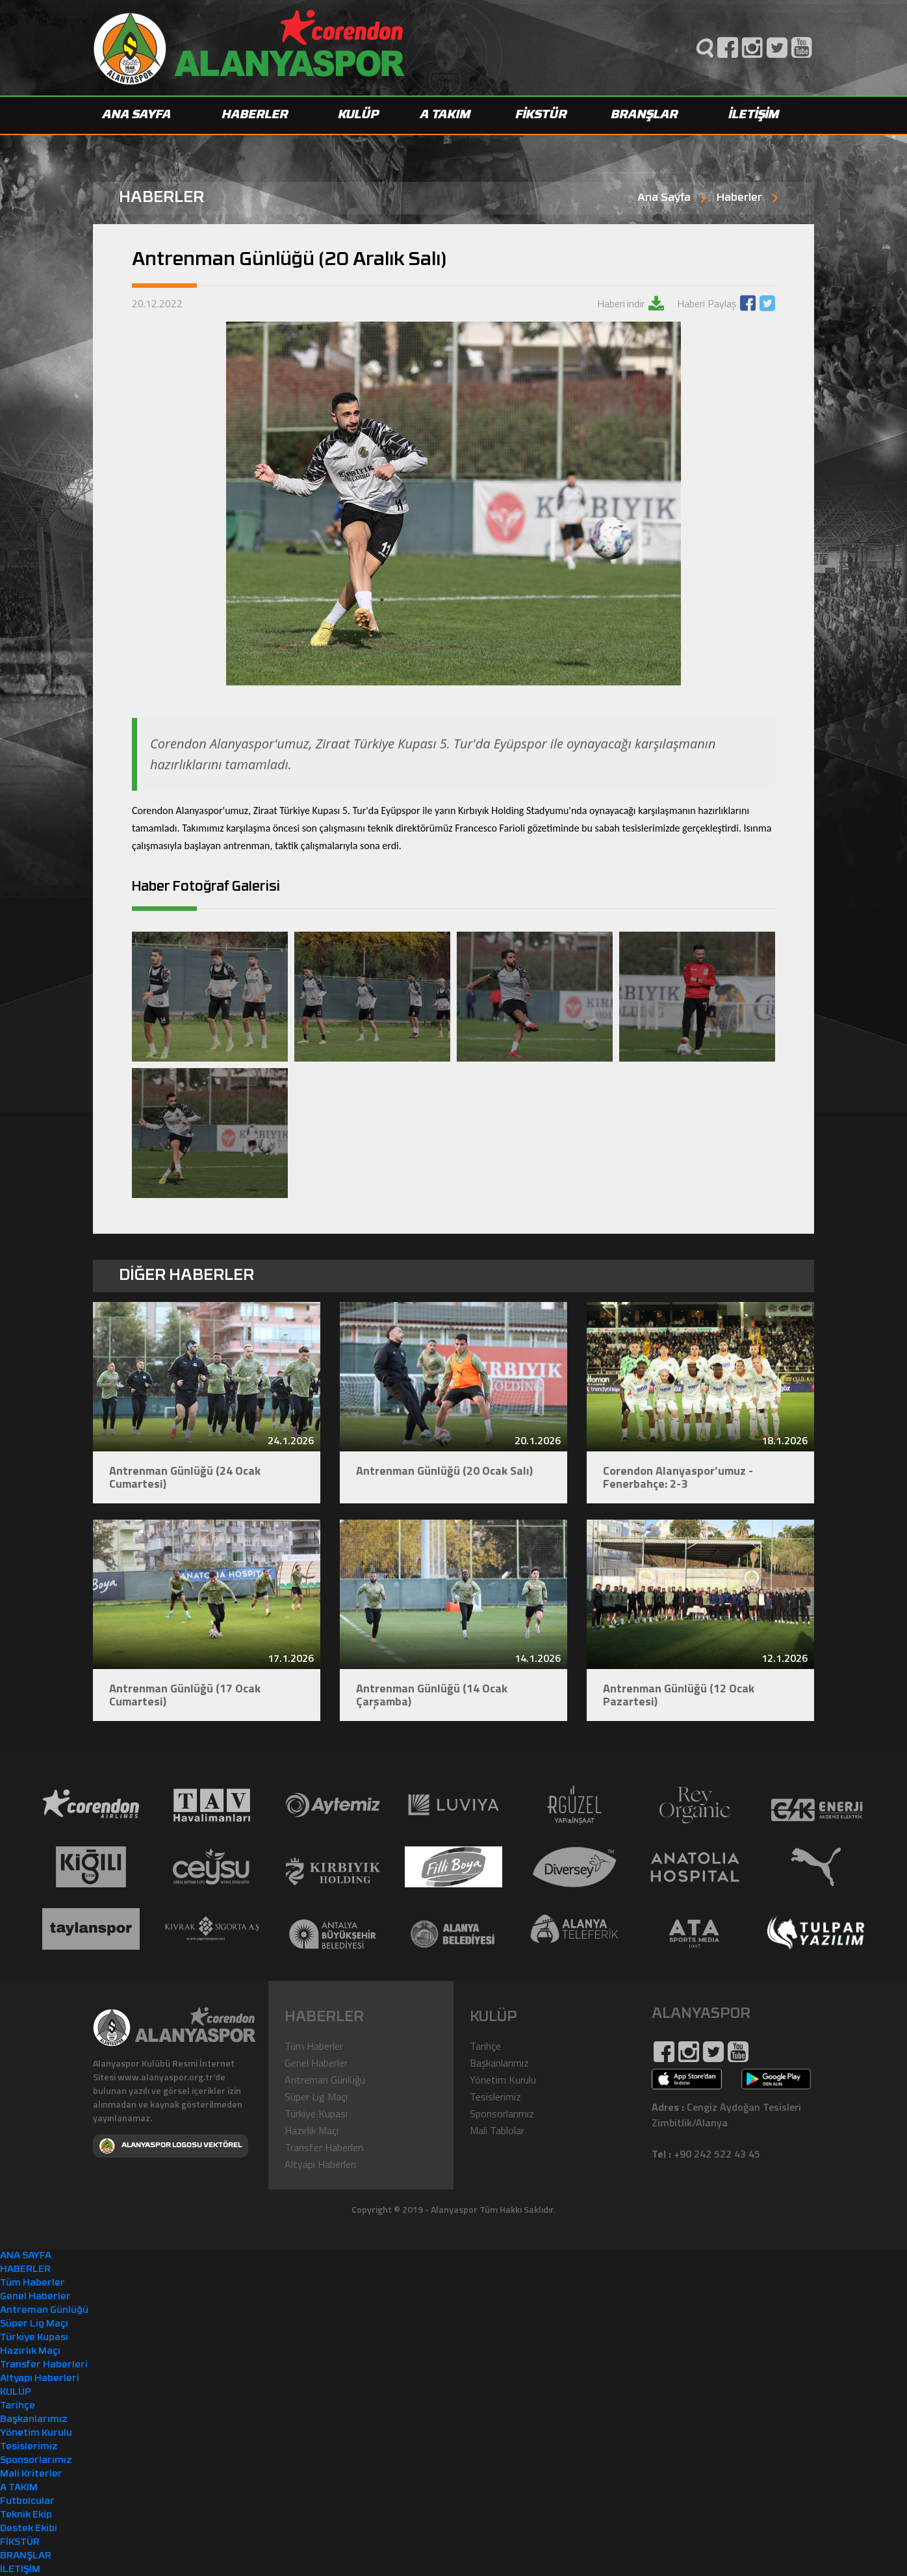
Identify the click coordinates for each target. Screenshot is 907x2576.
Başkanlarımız (499, 2062)
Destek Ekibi (28, 2528)
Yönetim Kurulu (503, 2079)
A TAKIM (445, 115)
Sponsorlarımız (502, 2113)
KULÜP (359, 115)
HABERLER (255, 115)
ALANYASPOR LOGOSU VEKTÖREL (170, 2145)
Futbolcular (27, 2501)
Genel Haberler (316, 2062)
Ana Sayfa (664, 198)
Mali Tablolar (497, 2129)
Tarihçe (485, 2045)
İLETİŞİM (754, 115)
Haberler (739, 198)
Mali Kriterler (31, 2474)
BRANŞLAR (644, 115)
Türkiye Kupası (316, 2113)
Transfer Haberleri (324, 2146)
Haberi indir (621, 303)
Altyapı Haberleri (320, 2163)
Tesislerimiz (495, 2096)
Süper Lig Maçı (316, 2096)
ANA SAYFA (137, 115)
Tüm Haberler (314, 2045)
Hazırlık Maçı (312, 2129)
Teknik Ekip (26, 2514)
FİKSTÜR (541, 115)
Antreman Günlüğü (325, 2079)
